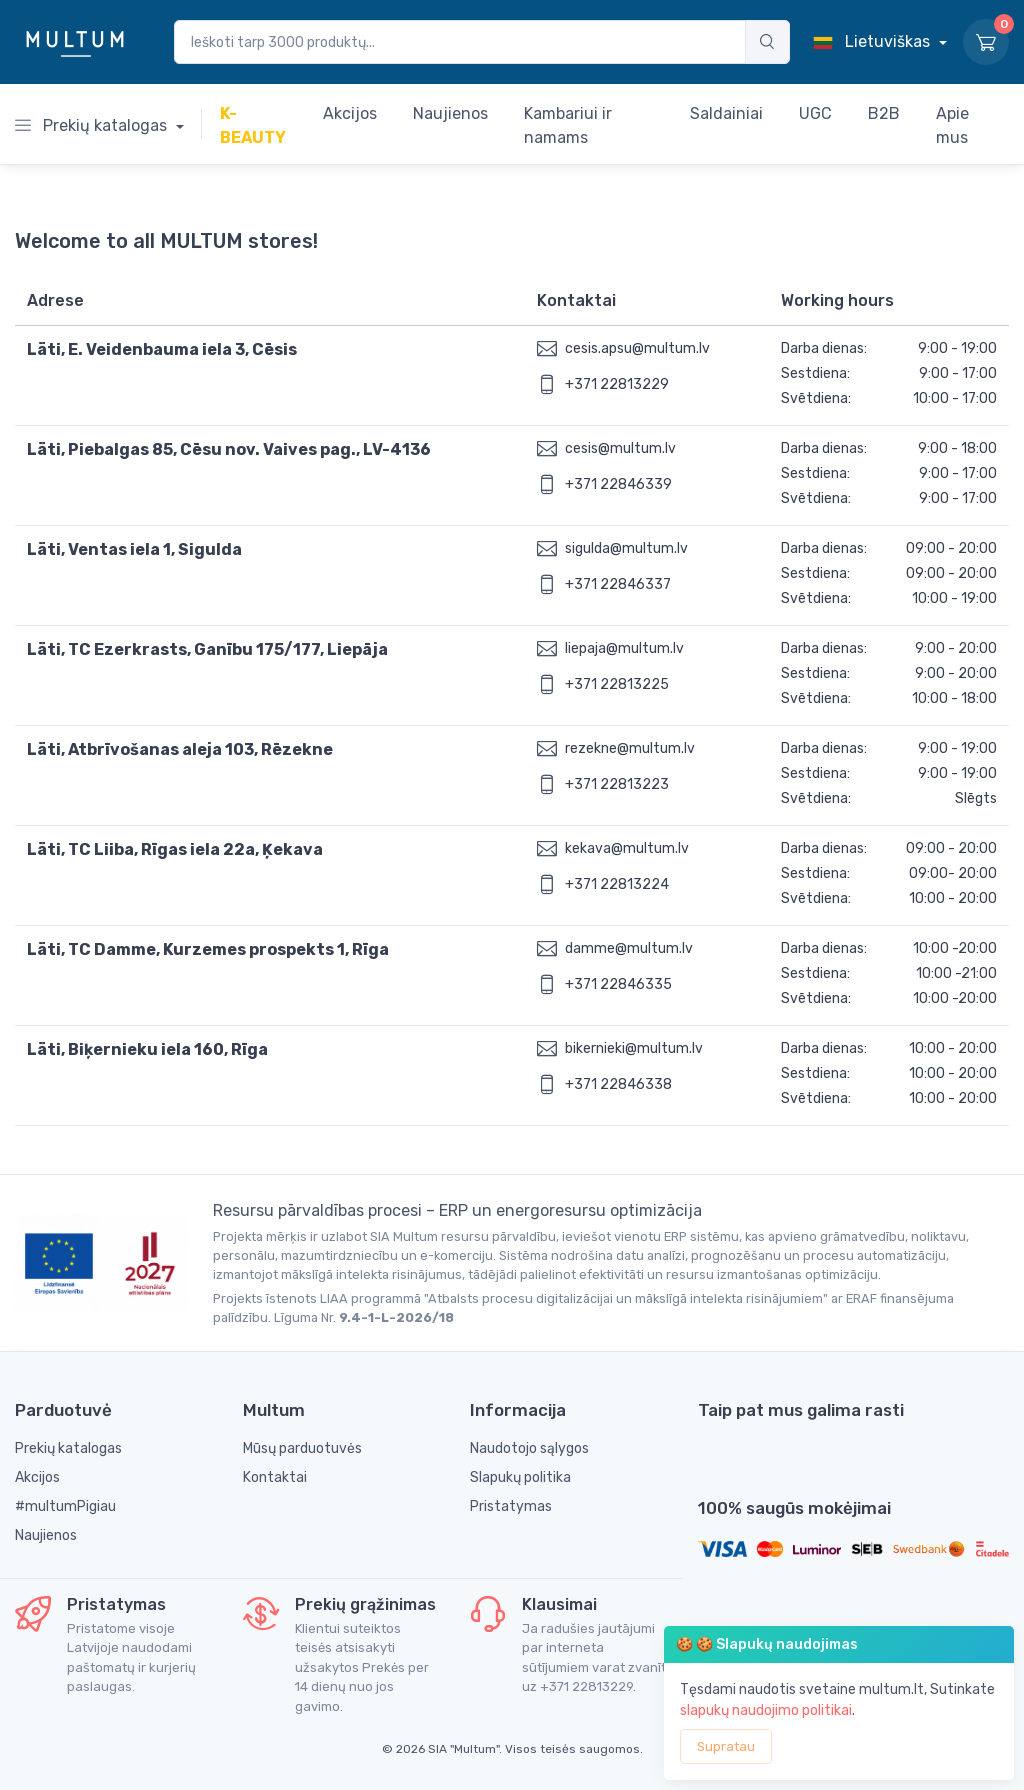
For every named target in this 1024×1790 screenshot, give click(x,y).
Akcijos (37, 1477)
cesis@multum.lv (620, 448)
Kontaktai (275, 1477)
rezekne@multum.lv (630, 748)
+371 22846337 (618, 584)
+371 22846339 (618, 484)
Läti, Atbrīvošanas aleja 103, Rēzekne (180, 749)
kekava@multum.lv (627, 848)
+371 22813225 (617, 684)
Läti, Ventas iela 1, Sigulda (134, 549)
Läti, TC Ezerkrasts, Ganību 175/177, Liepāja (207, 649)
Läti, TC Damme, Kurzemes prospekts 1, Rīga (208, 949)
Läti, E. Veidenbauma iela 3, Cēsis (162, 349)
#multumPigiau (65, 1506)
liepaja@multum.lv (624, 648)
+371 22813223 (617, 784)
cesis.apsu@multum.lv (637, 348)
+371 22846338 (618, 1084)
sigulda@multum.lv (626, 548)
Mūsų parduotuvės (302, 1448)
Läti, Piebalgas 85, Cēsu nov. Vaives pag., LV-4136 (229, 449)
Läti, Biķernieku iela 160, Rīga (147, 1049)
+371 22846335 (618, 984)
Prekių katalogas (93, 125)
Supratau (726, 1746)
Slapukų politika (520, 1477)
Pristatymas (511, 1506)
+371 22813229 (617, 384)
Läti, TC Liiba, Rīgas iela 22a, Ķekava (175, 849)
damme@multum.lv (629, 948)
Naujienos (46, 1535)
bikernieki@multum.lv (634, 1048)
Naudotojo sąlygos (529, 1448)
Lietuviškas (873, 41)
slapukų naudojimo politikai (766, 1710)
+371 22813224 (617, 884)
